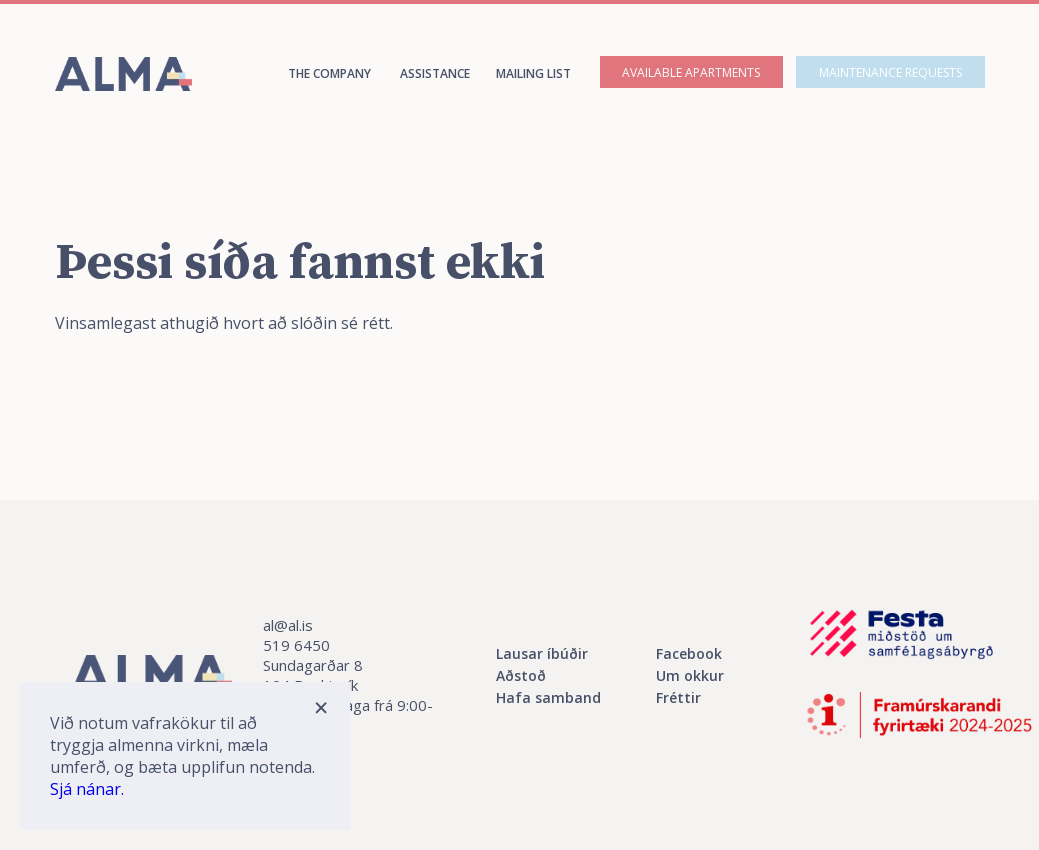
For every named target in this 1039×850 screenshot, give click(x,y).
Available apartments (691, 72)
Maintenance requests (890, 72)
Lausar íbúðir (542, 653)
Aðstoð (521, 675)
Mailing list (533, 73)
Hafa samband (548, 697)
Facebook (689, 653)
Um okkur (690, 675)
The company (329, 73)
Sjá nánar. (87, 789)
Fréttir (678, 697)
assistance (435, 73)
